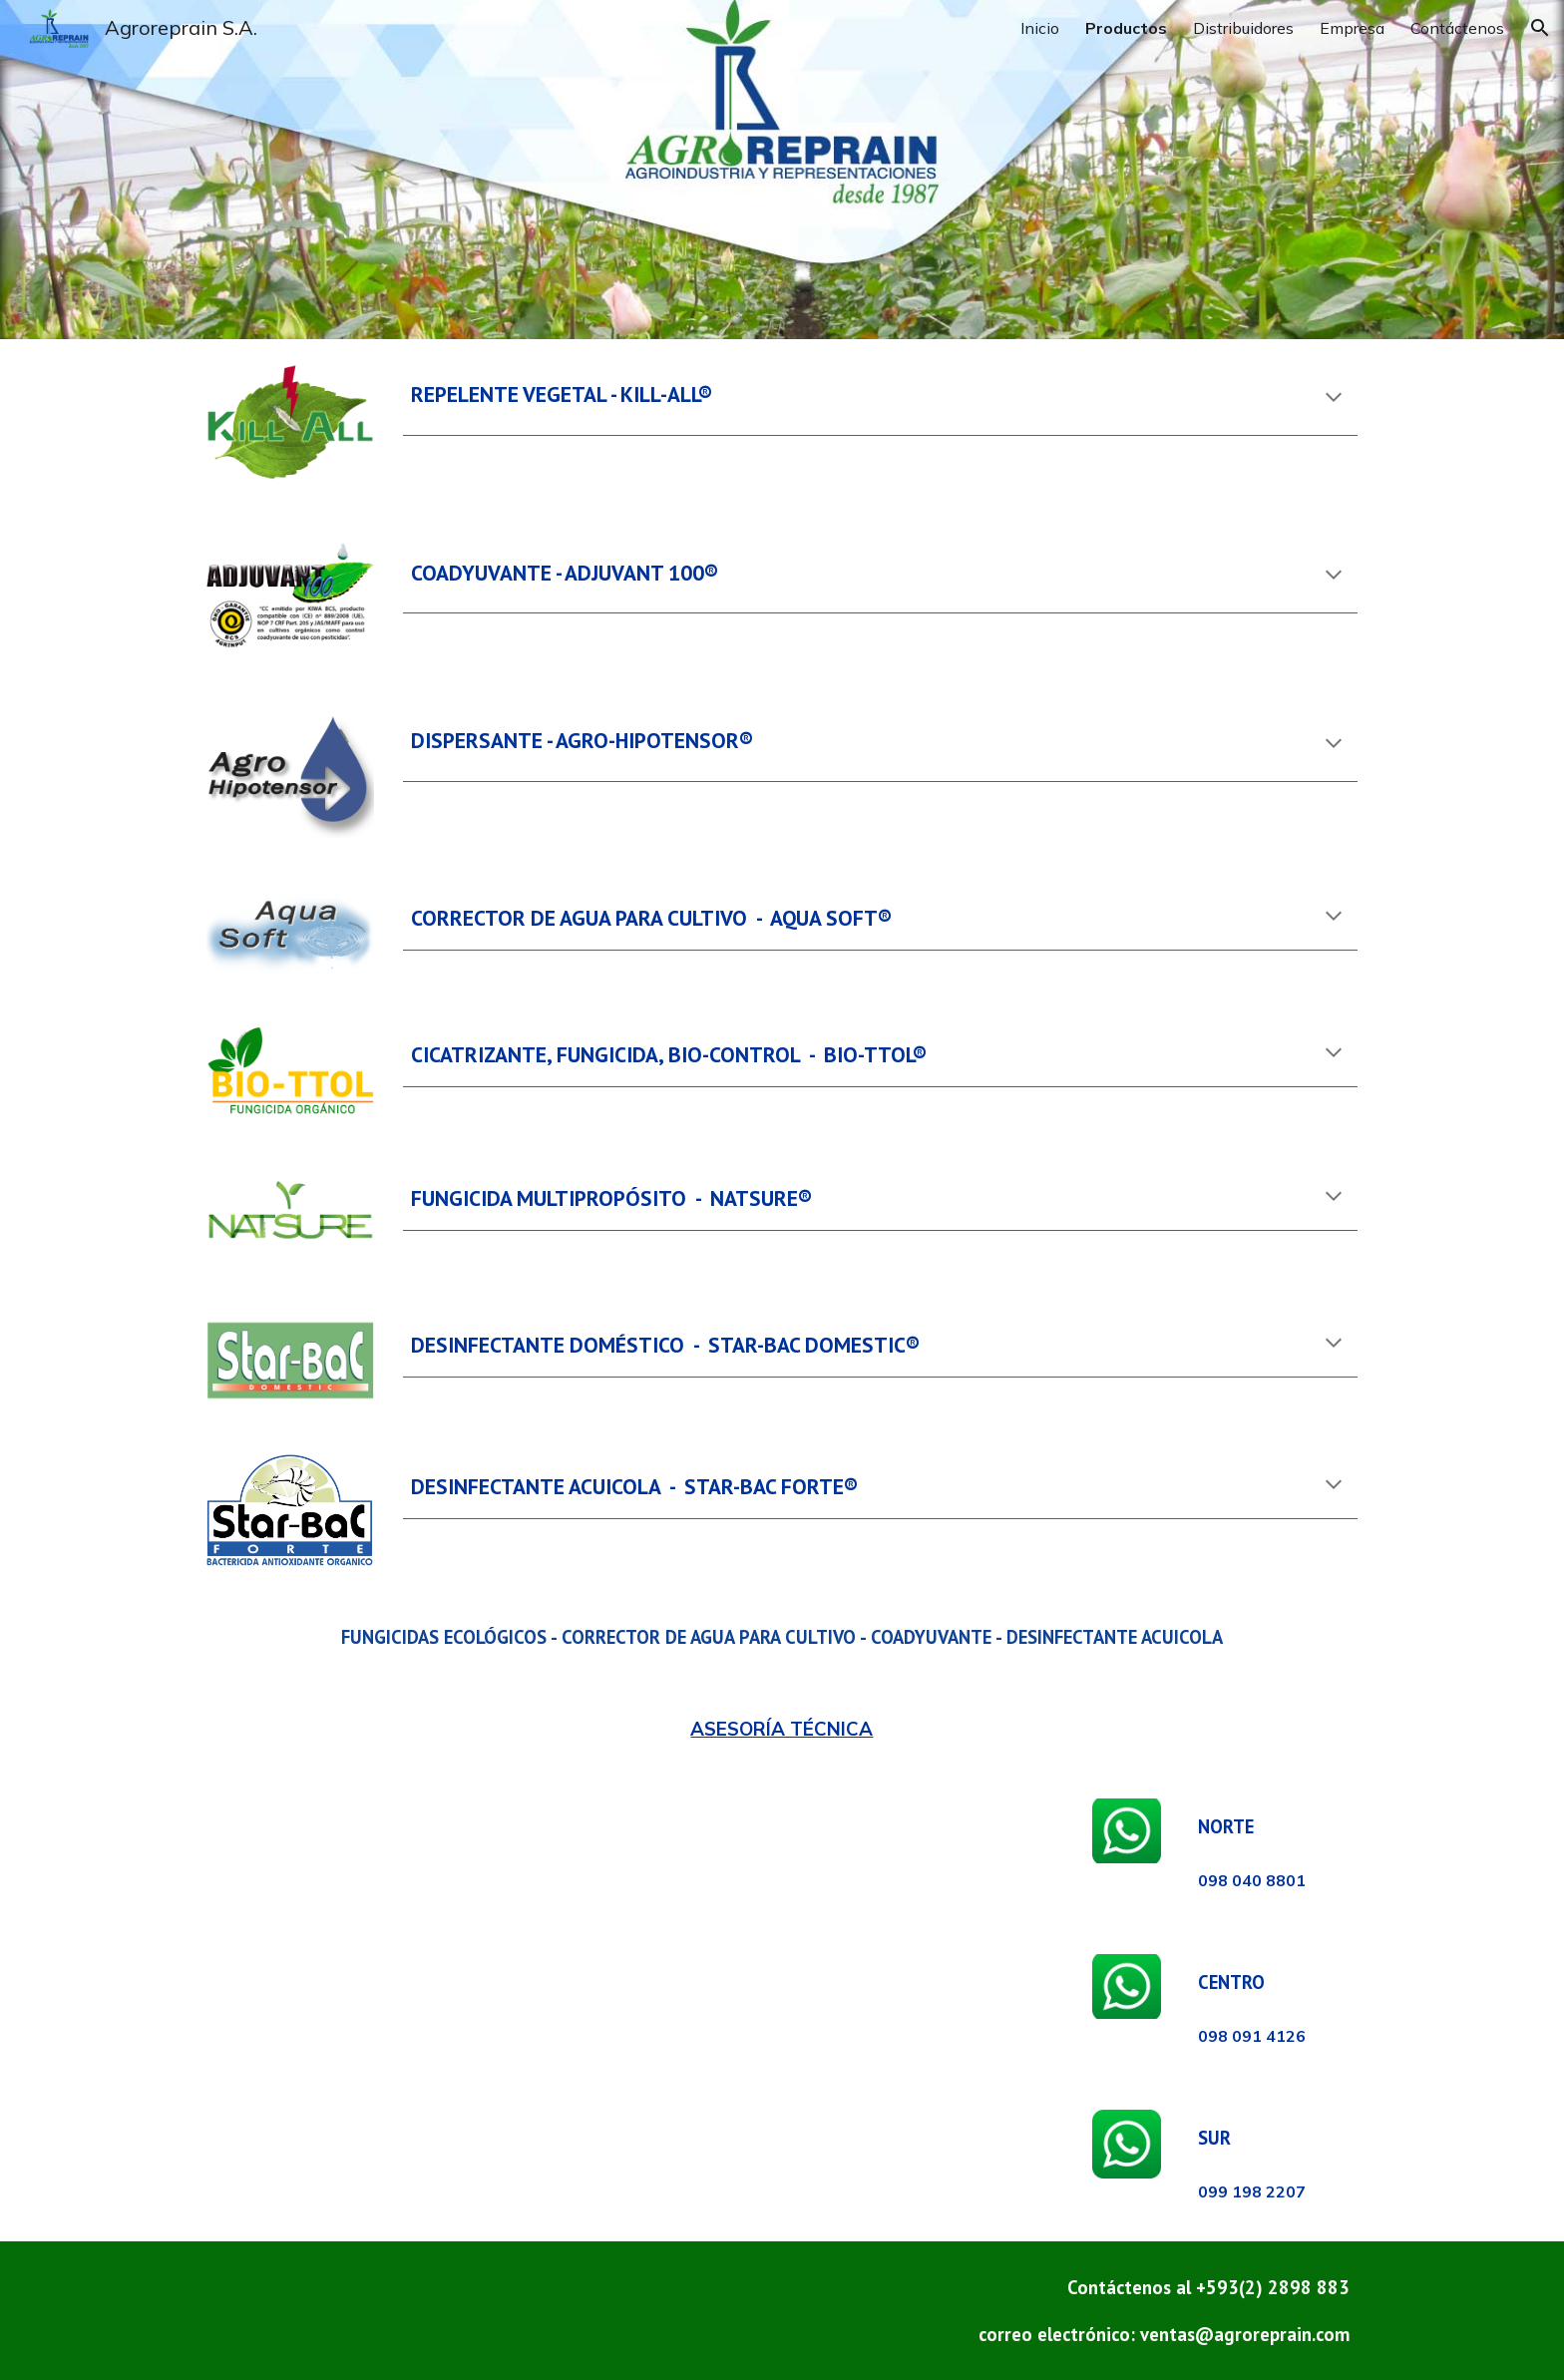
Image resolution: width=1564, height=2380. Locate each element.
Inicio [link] (1039, 28)
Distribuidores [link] (1243, 28)
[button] (1540, 28)
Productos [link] (1126, 28)
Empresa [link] (1352, 28)
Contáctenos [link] (1457, 28)
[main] (880, 399)
